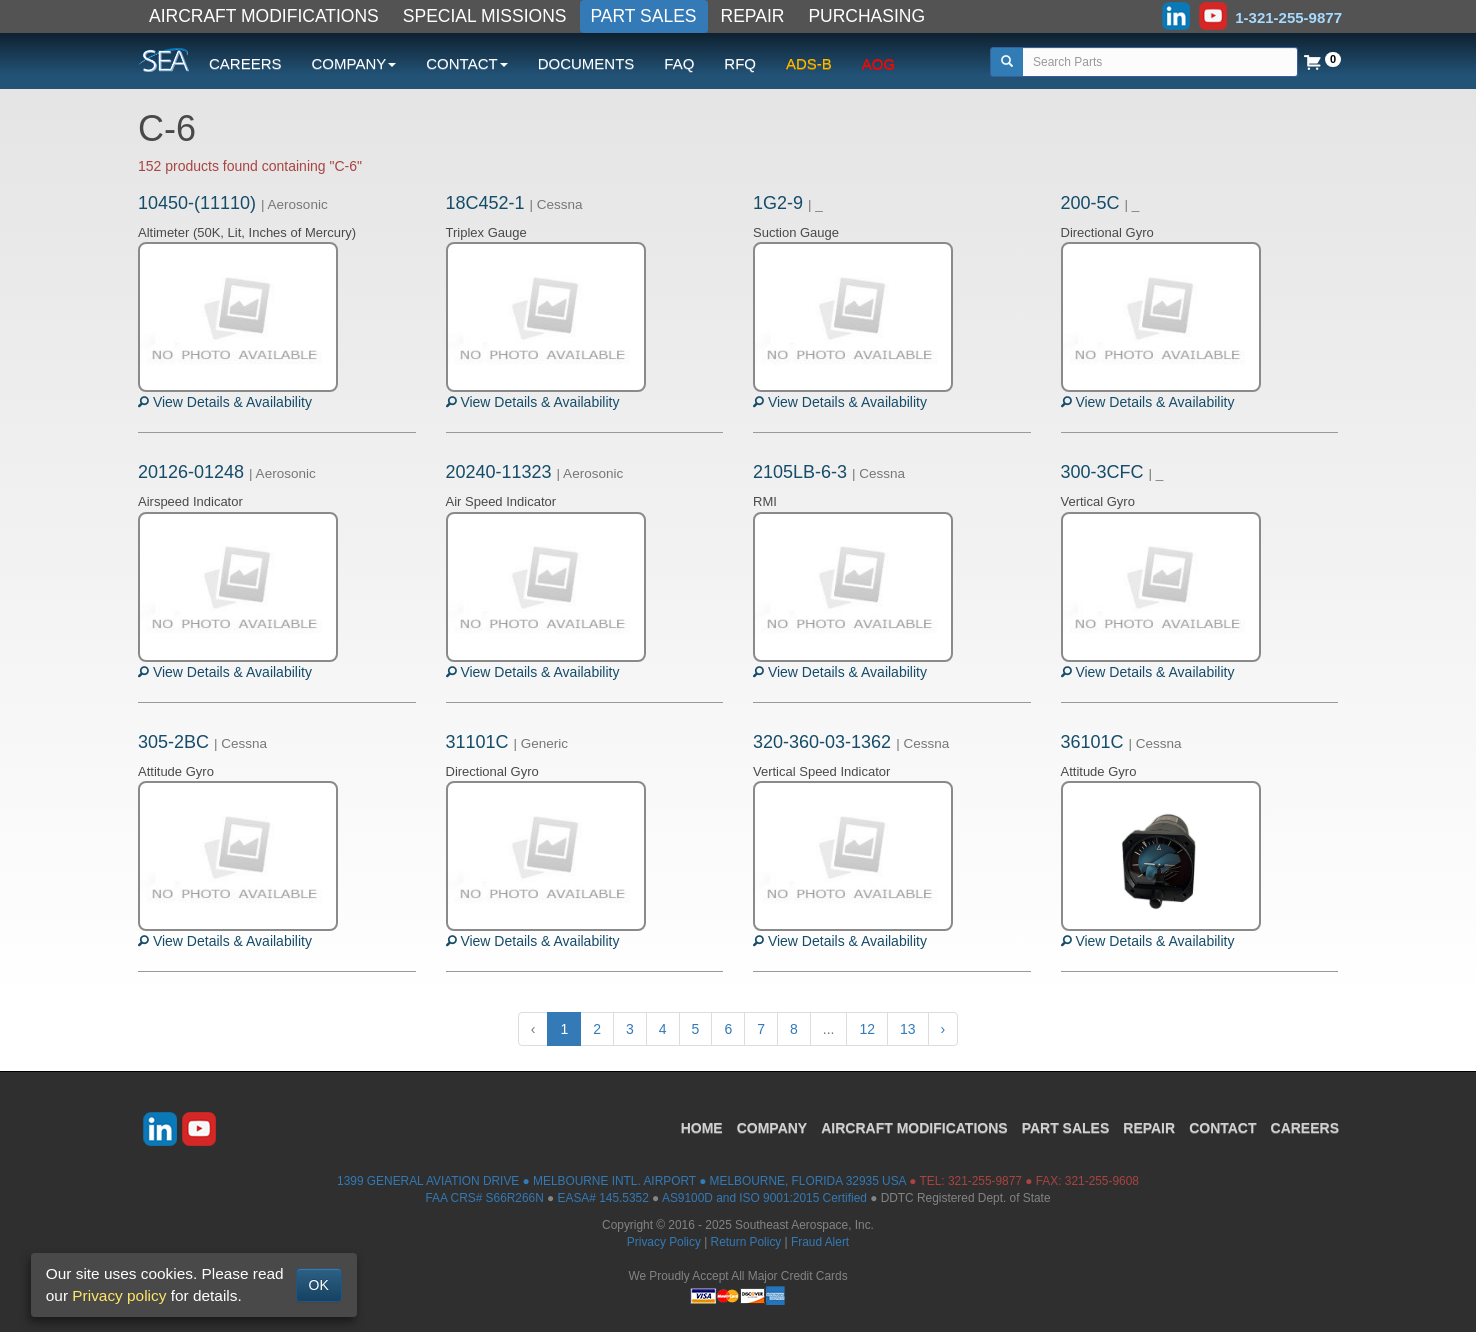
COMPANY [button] (354, 63)
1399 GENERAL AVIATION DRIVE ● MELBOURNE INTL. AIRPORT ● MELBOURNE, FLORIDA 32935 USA (621, 1181)
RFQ (740, 63)
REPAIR (753, 16)
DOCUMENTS (586, 63)
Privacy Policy (664, 1242)
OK (319, 1285)
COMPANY (772, 1128)
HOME (702, 1128)
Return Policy (746, 1242)
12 (867, 1029)
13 (908, 1029)
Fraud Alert (820, 1242)
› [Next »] (943, 1029)
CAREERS (245, 63)
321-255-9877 (985, 1181)
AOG (878, 63)
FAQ (679, 63)
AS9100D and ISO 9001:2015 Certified (764, 1198)
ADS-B (809, 63)
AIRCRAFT (914, 1128)
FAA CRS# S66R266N (484, 1198)
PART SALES (644, 16)
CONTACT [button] (466, 63)
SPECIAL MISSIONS (485, 16)
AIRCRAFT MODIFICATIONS (264, 16)
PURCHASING (866, 16)
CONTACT (1222, 1128)
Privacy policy (119, 1295)
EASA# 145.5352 (603, 1198)
